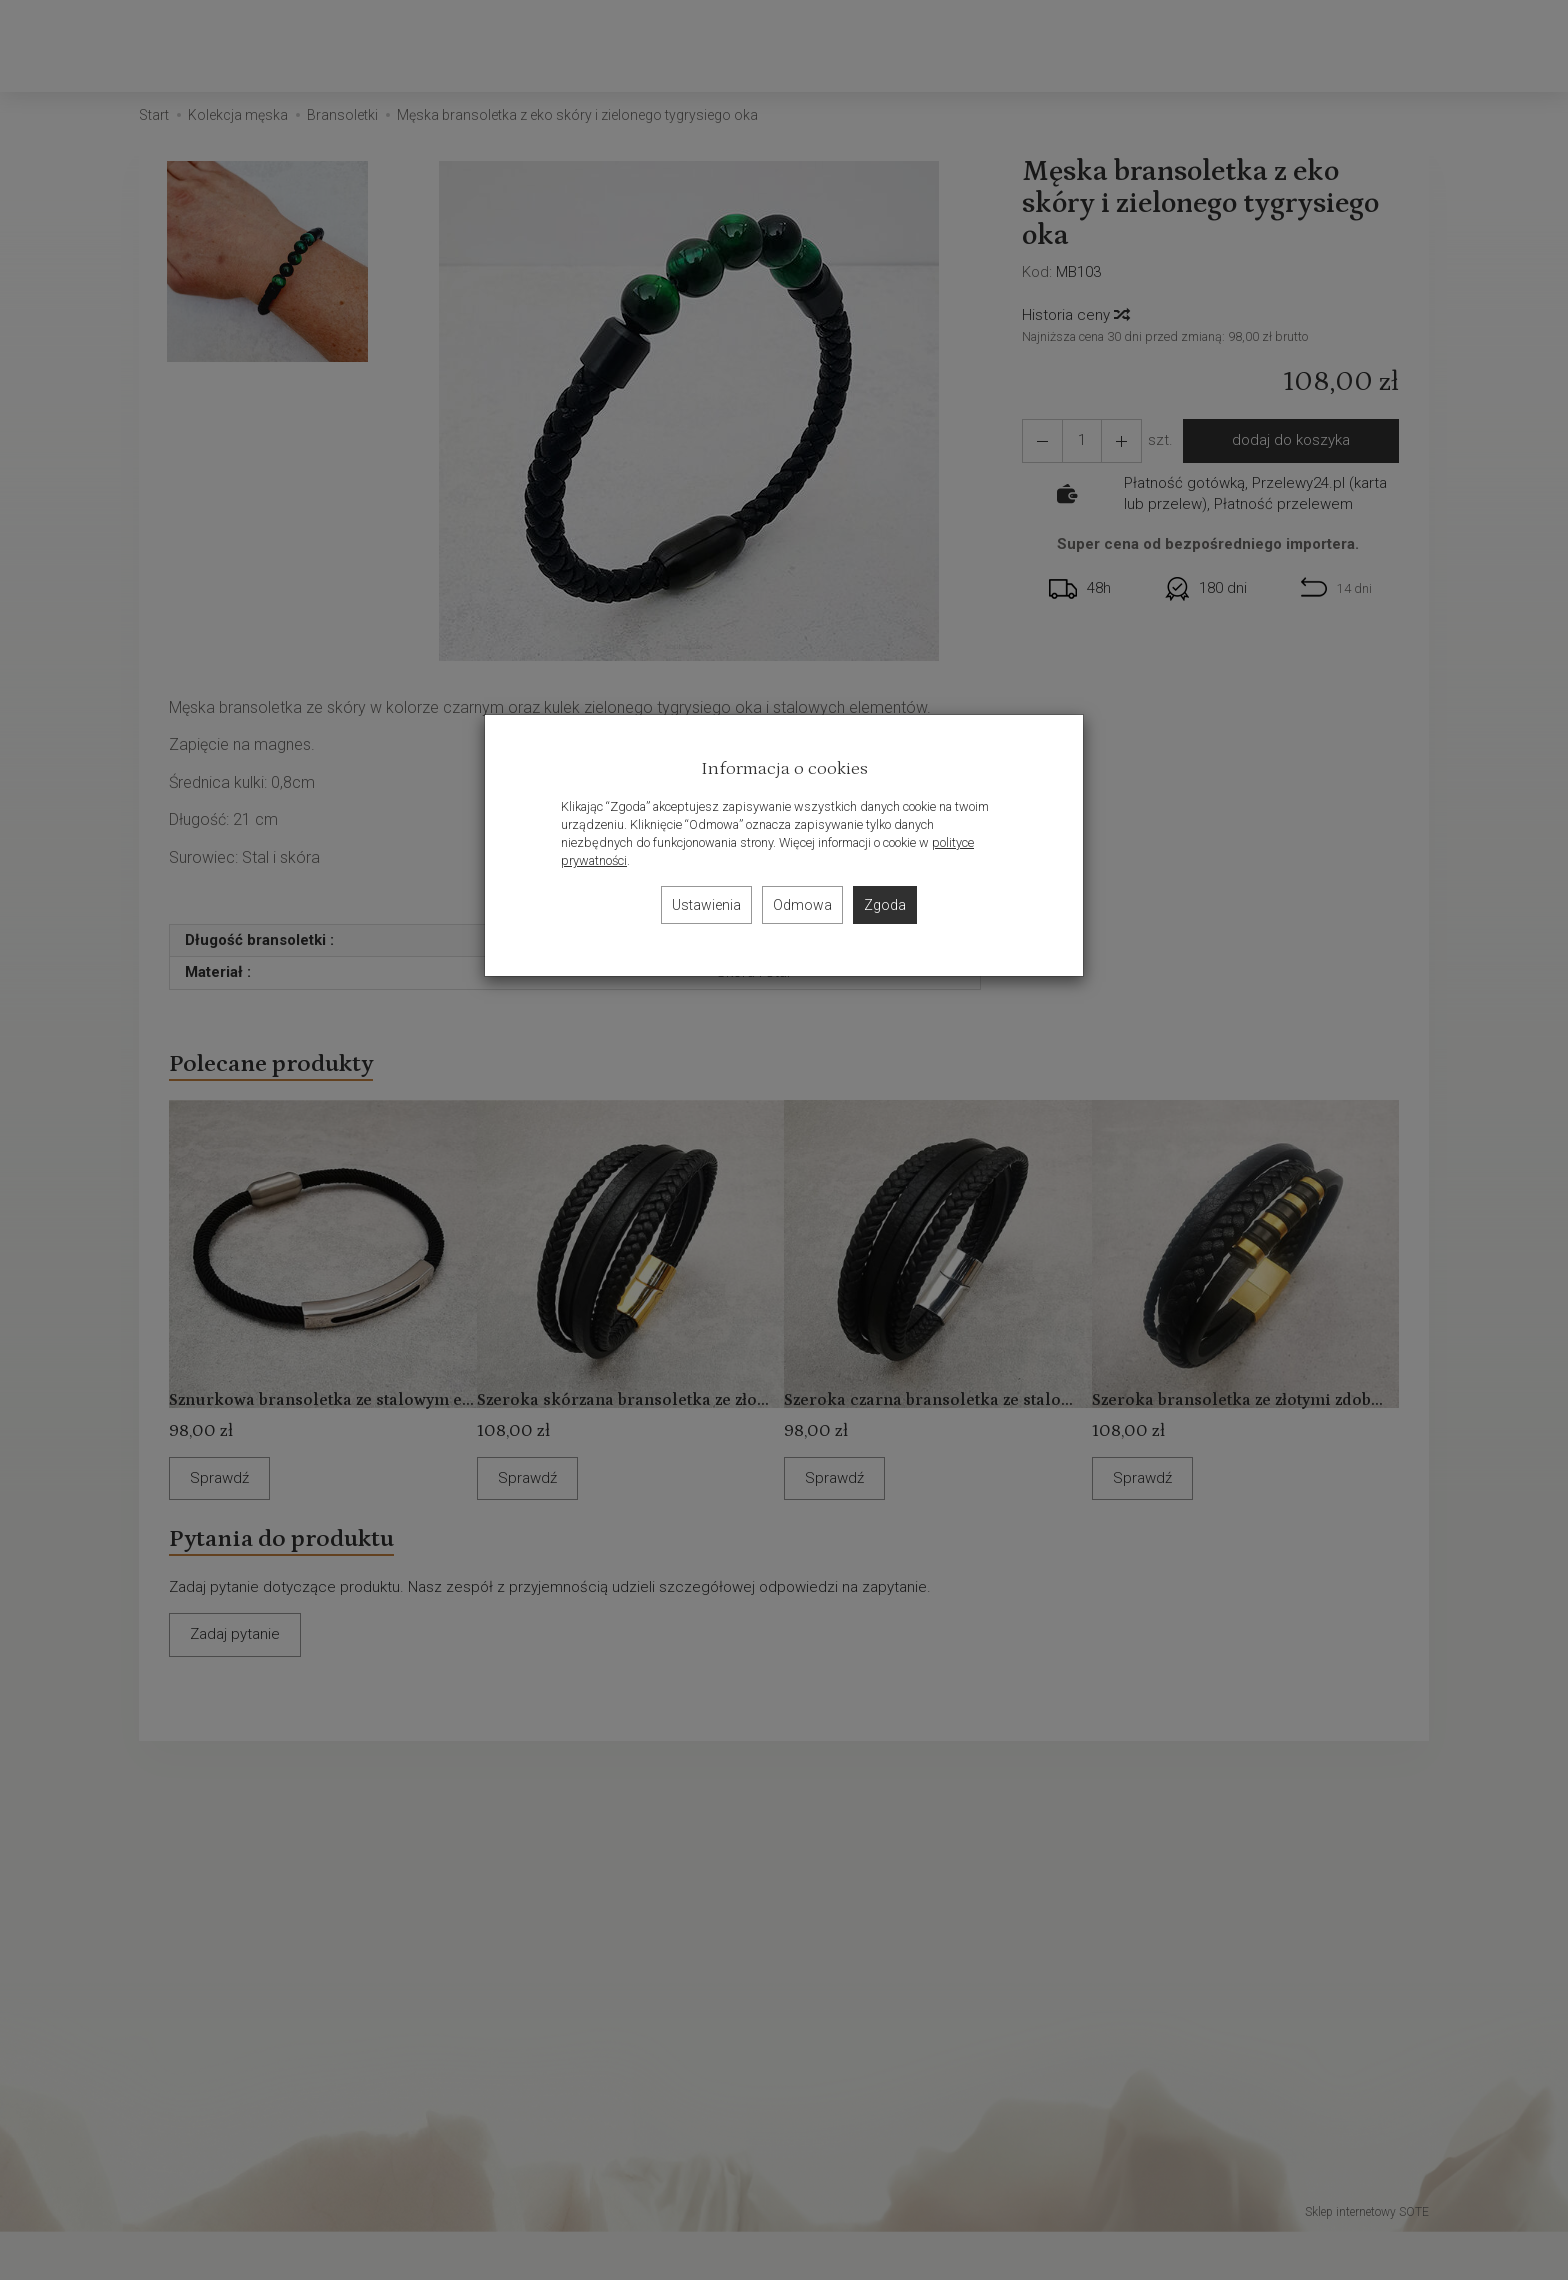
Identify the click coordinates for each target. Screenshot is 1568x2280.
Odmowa (802, 905)
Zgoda (885, 905)
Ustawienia (706, 905)
